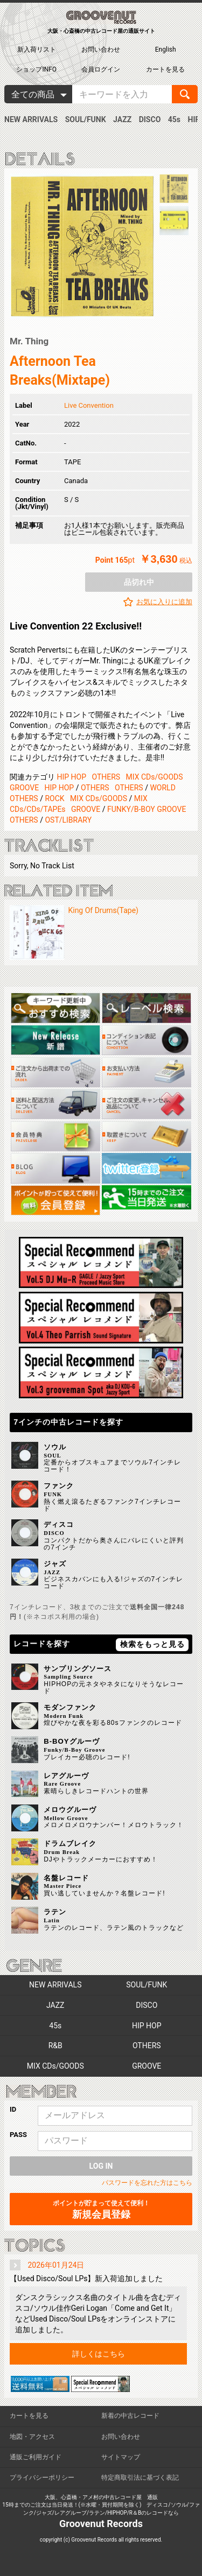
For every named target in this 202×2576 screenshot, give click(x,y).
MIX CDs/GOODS (154, 777)
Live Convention (89, 405)
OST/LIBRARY (68, 820)
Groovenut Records (101, 2523)
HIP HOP (71, 777)
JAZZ (122, 119)
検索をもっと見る (152, 1644)
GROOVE (24, 787)
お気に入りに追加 (164, 602)
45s (174, 119)
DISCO (150, 119)
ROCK (54, 798)
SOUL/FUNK (85, 119)
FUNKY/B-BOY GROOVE (146, 809)
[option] (82, 246)
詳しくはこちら (98, 2353)
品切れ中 (139, 582)
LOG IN (101, 2166)
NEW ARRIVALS (31, 119)
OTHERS (106, 777)
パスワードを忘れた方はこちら (147, 2182)
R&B (55, 2045)
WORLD (162, 787)
